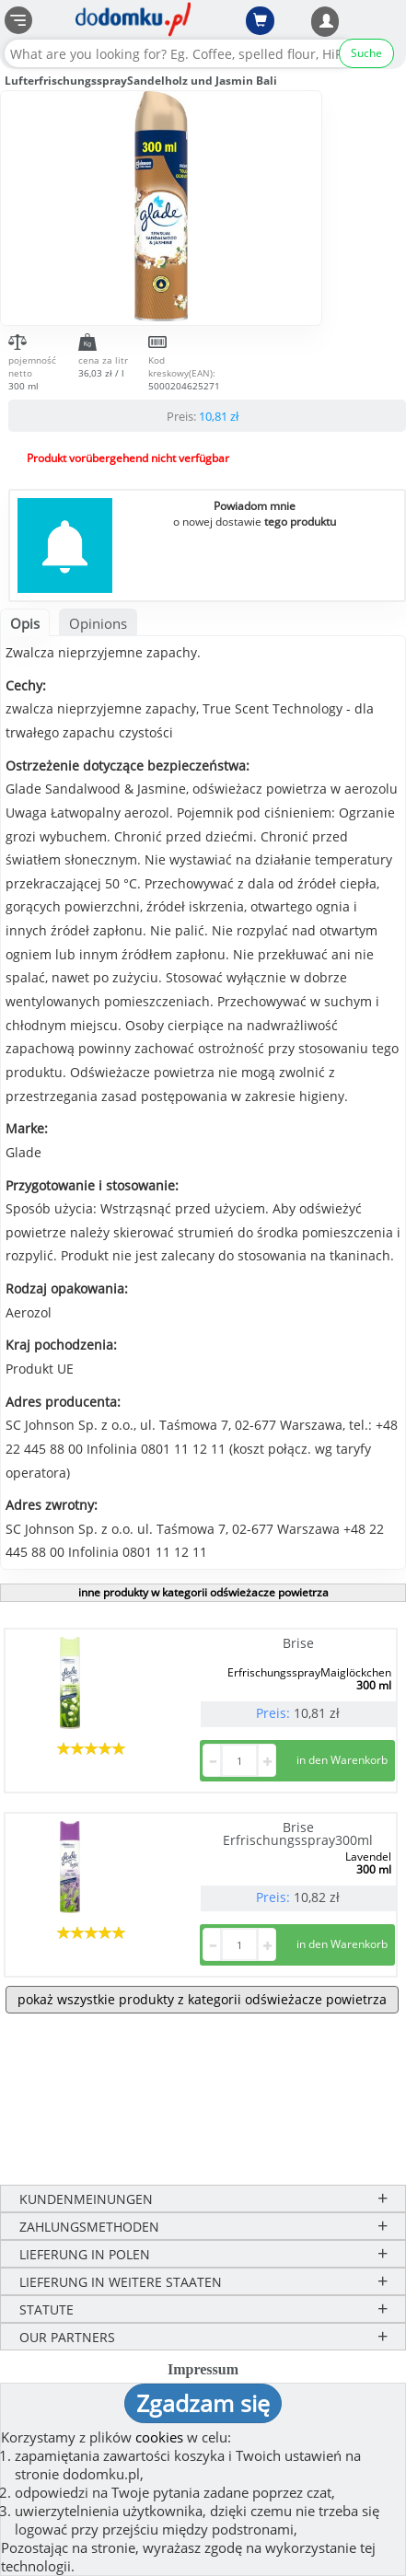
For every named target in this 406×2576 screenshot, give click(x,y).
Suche (366, 53)
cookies (159, 2437)
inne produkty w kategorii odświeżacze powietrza (203, 1592)
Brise (298, 1643)
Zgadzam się (203, 2403)
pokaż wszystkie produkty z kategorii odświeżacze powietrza (202, 1999)
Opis (25, 623)
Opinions (98, 623)
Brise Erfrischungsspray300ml (298, 1833)
